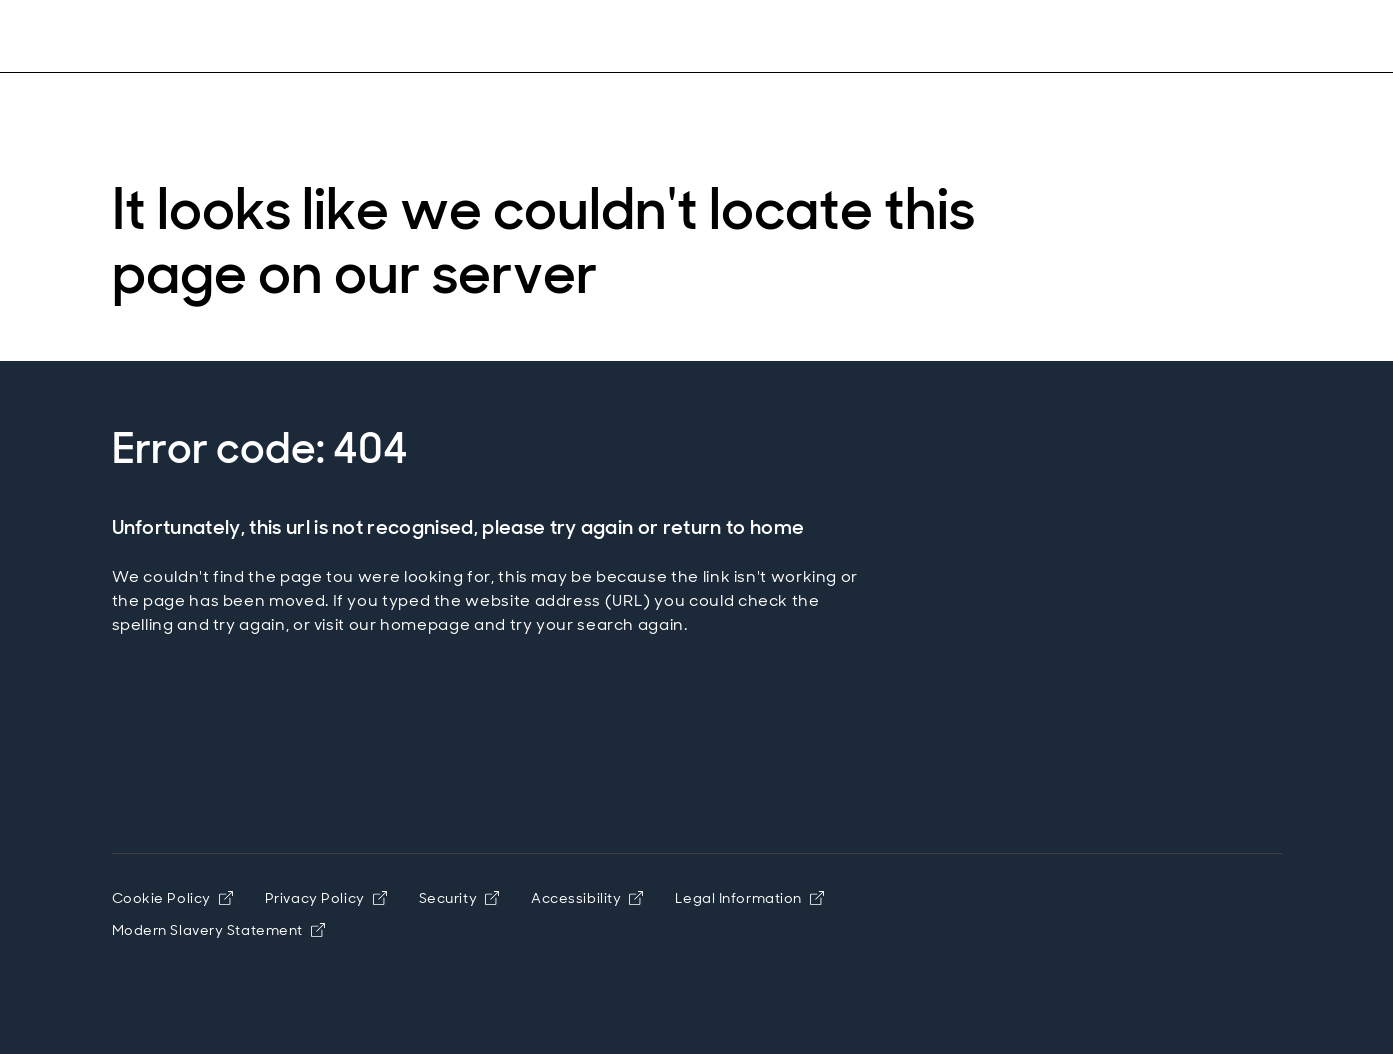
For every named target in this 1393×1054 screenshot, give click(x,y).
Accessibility (587, 898)
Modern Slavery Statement (218, 930)
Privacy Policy (326, 898)
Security (459, 898)
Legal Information (749, 898)
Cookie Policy (172, 898)
